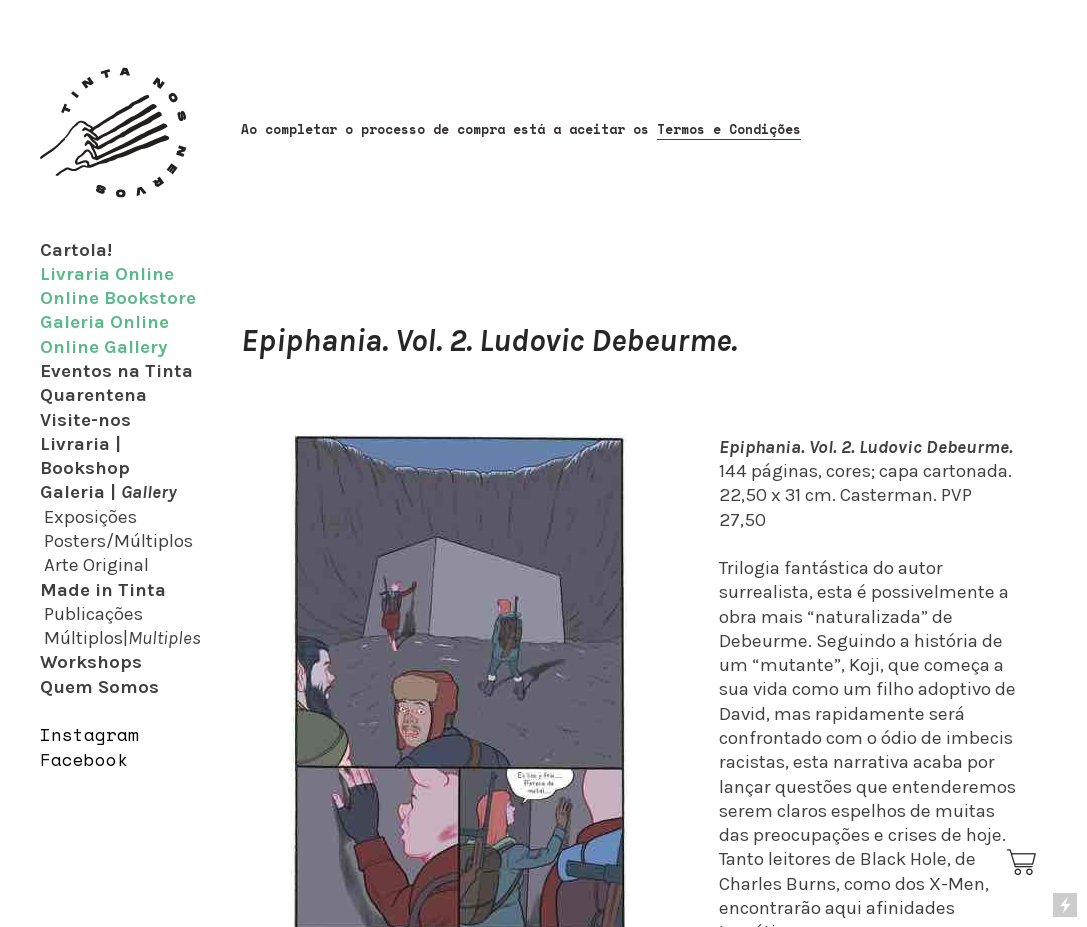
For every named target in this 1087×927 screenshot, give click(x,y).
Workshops (91, 662)
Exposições (90, 517)
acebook (89, 759)
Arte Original (96, 565)
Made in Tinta (103, 590)
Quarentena (93, 395)
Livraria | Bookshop (85, 456)
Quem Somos (99, 687)
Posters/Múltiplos (118, 541)
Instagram (89, 734)
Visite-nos (85, 420)
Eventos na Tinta (116, 371)
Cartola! (76, 250)
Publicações (93, 614)
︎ (1023, 863)
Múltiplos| (122, 638)
